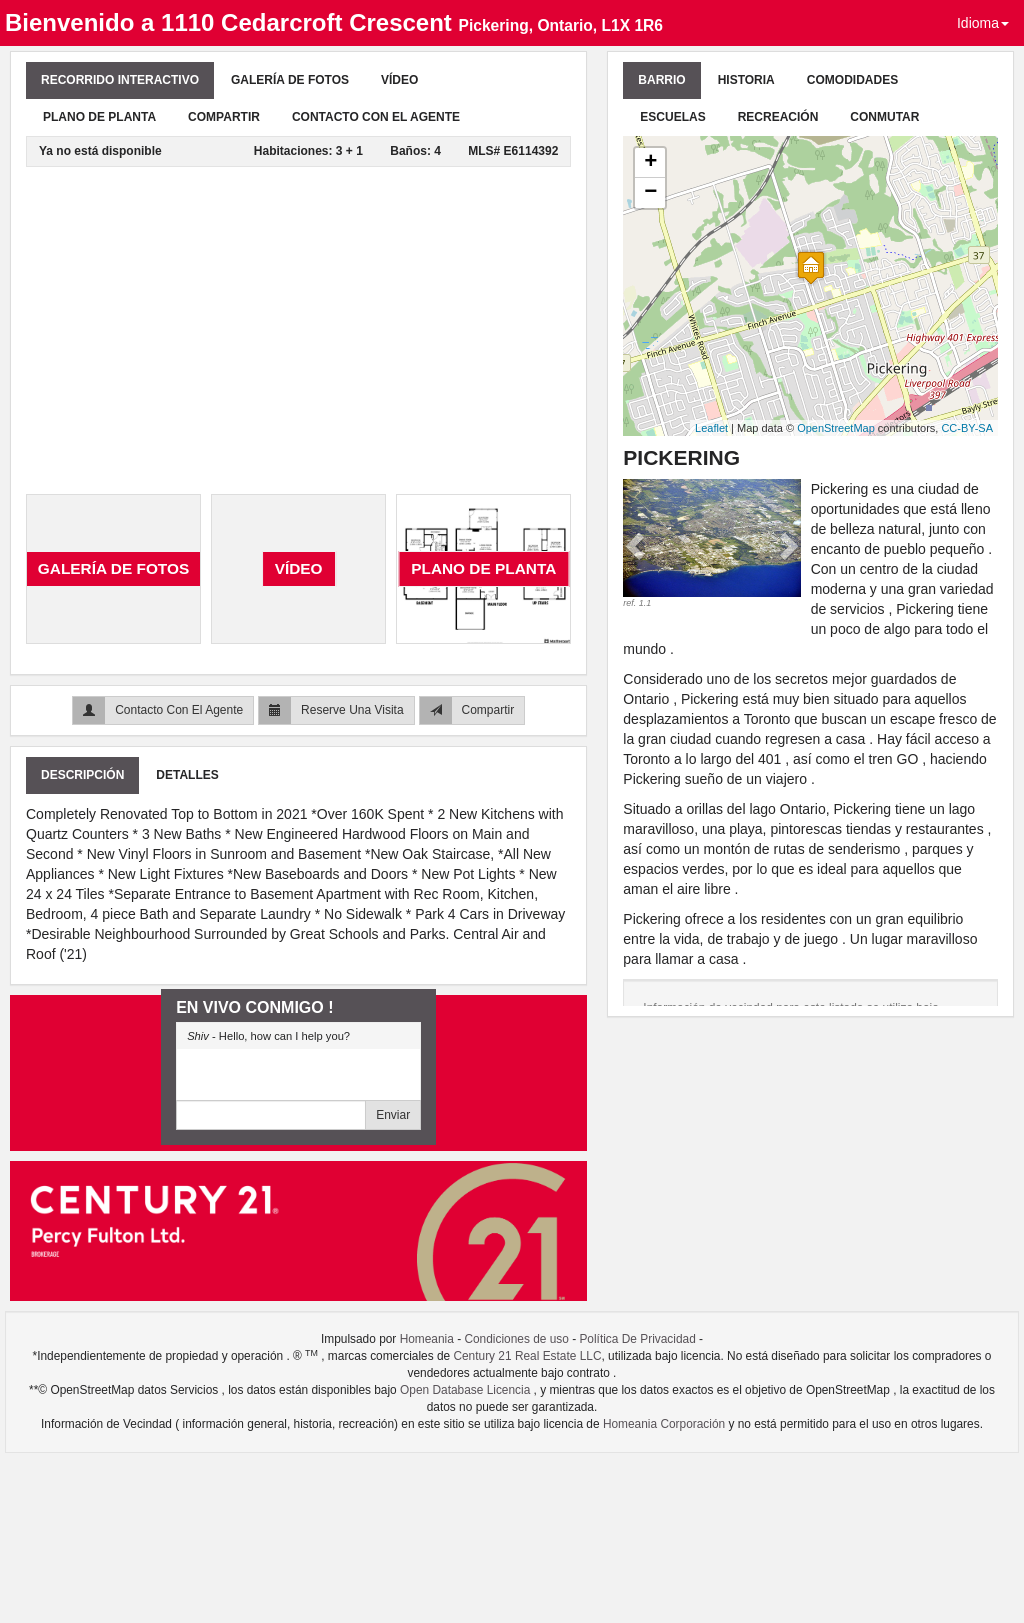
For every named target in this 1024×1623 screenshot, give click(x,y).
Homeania (427, 1339)
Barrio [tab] (661, 80)
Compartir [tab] (224, 117)
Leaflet (711, 428)
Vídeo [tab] (399, 80)
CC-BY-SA (967, 428)
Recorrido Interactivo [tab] (120, 80)
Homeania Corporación (664, 1424)
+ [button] (650, 163)
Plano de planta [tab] (99, 117)
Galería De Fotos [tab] (290, 80)
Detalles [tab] (187, 775)
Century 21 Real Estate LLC (527, 1356)
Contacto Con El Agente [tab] (376, 117)
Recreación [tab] (778, 117)
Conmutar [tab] (884, 117)
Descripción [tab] (82, 775)
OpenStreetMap (836, 428)
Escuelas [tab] (672, 117)
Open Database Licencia (467, 1390)
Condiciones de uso (516, 1339)
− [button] (650, 193)
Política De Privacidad (637, 1339)
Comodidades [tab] (852, 80)
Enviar (393, 1115)
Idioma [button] (983, 23)
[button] (636, 544)
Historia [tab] (746, 80)
